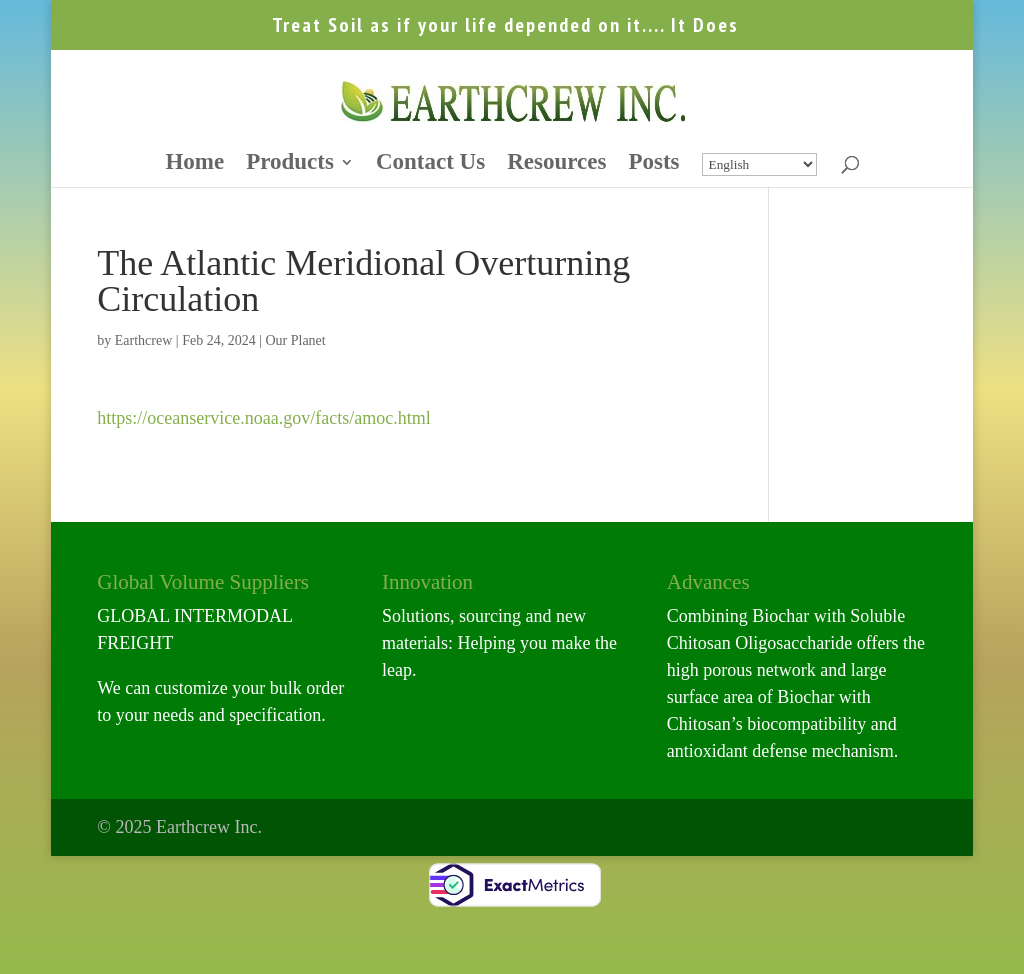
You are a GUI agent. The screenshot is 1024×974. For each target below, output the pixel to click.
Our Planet (295, 340)
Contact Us (430, 164)
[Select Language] (759, 164)
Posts (653, 164)
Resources (556, 164)
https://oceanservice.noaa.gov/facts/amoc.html (263, 418)
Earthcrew (144, 340)
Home (194, 164)
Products (290, 164)
